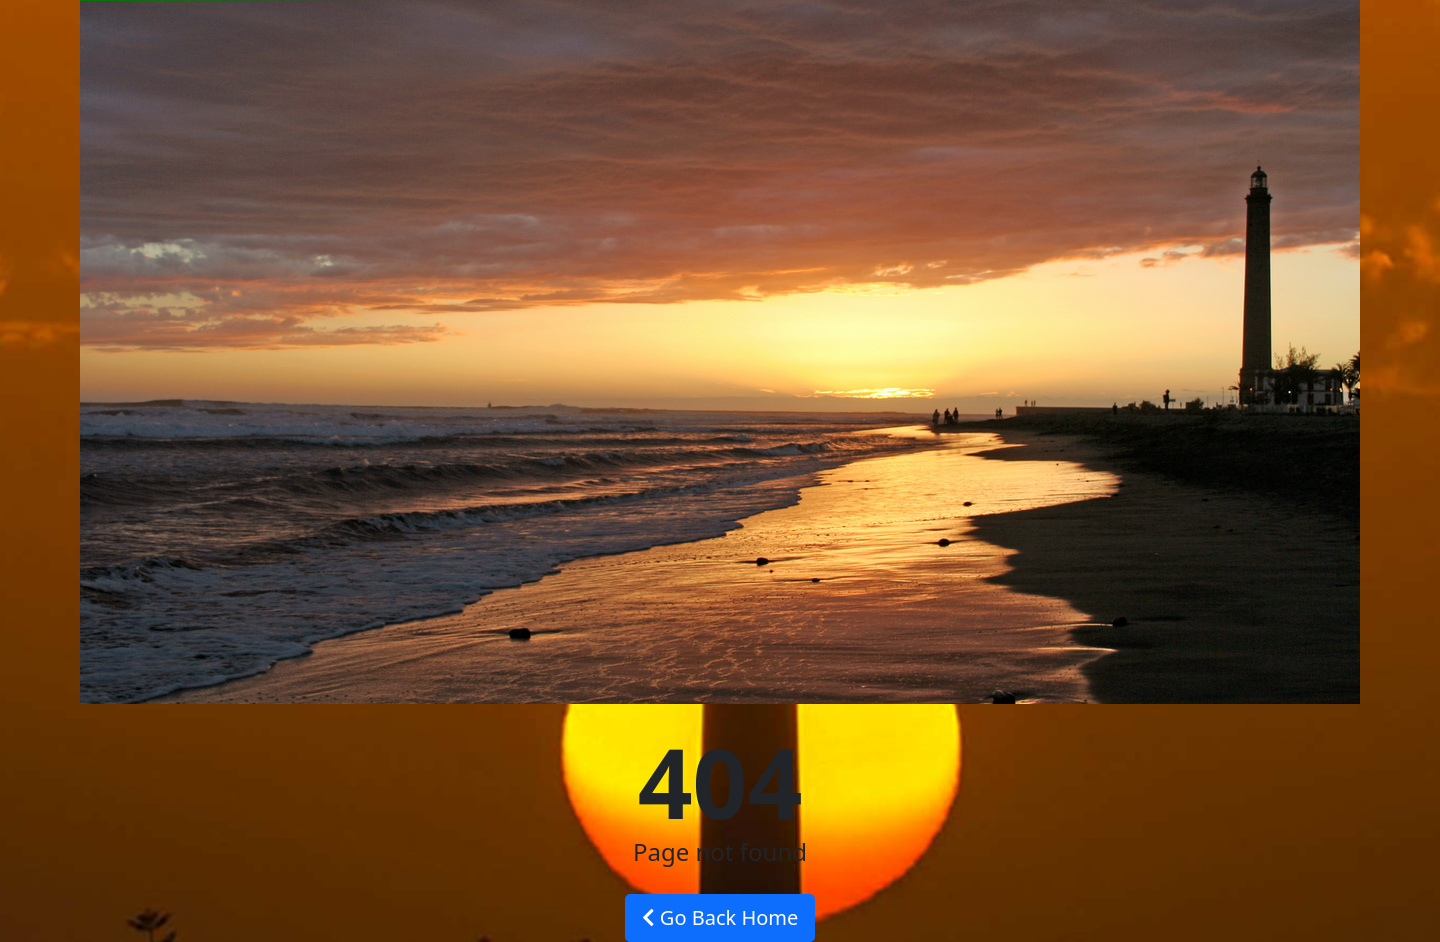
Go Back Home (720, 917)
